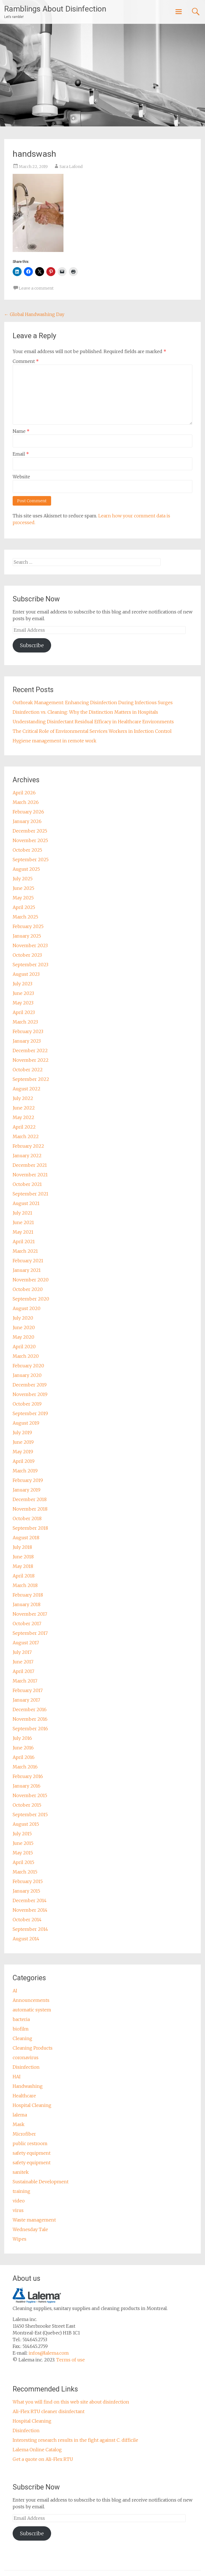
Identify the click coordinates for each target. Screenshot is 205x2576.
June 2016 (23, 1747)
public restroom (30, 2143)
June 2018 (23, 1556)
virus (18, 2210)
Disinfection (26, 2067)
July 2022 (23, 1098)
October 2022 (28, 1069)
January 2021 (27, 1270)
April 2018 (24, 1576)
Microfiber (24, 2134)
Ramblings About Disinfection (55, 8)
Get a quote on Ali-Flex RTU (43, 2459)
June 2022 (24, 1108)
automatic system (32, 2010)
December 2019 (30, 1385)
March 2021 (25, 1251)
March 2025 (25, 917)
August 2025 (26, 869)
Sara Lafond (71, 166)
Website (21, 476)
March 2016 (25, 1767)
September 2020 (31, 1299)
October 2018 (27, 1518)
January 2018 (26, 1604)
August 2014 (26, 1938)
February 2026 (28, 812)
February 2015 (28, 1881)
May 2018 (23, 1566)
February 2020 (28, 1365)
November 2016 (30, 1719)
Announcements (31, 2000)
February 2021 (28, 1260)
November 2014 (30, 1910)
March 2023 (25, 1022)
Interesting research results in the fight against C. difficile (75, 2440)
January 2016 (26, 1786)
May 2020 (23, 1337)
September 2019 (30, 1413)
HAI (16, 2076)
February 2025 (28, 926)
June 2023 (23, 993)
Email (21, 454)
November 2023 (30, 945)
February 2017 (28, 1690)
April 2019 (24, 1461)
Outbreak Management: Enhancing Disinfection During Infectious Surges (93, 702)
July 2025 (23, 878)
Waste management (34, 2220)
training (21, 2191)
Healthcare (24, 2095)
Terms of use (70, 2360)
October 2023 (27, 955)
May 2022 (23, 1117)
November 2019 (30, 1394)
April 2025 (24, 907)
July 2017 (22, 1652)
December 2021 (30, 1165)
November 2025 (30, 840)
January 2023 (27, 1041)
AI (15, 1990)
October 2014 (27, 1919)
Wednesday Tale (30, 2229)
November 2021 (30, 1174)
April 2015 (23, 1862)
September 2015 (30, 1814)
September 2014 (30, 1929)
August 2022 (26, 1089)
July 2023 (22, 983)
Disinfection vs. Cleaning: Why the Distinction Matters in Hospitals (85, 712)
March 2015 (25, 1872)
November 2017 (30, 1614)
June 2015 (23, 1843)
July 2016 (22, 1738)
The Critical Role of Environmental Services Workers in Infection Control (92, 731)
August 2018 (26, 1537)
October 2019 (27, 1404)
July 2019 (22, 1432)
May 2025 (23, 898)
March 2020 (26, 1356)
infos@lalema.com (49, 2353)
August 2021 (26, 1203)
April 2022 (24, 1127)
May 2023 (23, 1003)
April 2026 (24, 792)
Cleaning (22, 2038)
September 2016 (30, 1728)
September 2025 (31, 859)
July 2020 (23, 1318)
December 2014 (30, 1900)
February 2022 (28, 1146)
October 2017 (27, 1623)
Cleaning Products (33, 2048)
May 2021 (23, 1232)
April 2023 (24, 1012)
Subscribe (32, 645)
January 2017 (26, 1700)
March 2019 (25, 1471)
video (19, 2201)
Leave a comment (36, 288)
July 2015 (22, 1833)
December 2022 (30, 1050)
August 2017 (26, 1642)
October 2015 (27, 1805)
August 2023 (26, 974)
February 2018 (28, 1595)
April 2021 (24, 1241)
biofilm (21, 2029)
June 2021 (23, 1222)
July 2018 (22, 1547)
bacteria (21, 2019)
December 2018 (30, 1499)
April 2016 (24, 1757)
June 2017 (23, 1662)
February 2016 (28, 1776)
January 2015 (26, 1891)
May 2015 (23, 1853)
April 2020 (24, 1346)
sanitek (21, 2172)
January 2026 (27, 821)
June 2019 (23, 1442)
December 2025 (30, 831)
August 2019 (26, 1423)
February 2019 (28, 1480)
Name (21, 431)
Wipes (19, 2239)
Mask (18, 2124)
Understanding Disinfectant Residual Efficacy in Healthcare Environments (93, 721)
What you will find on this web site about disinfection (71, 2402)
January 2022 (27, 1155)
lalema (20, 2115)
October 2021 (27, 1184)
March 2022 (26, 1136)
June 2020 (24, 1327)
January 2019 (26, 1490)
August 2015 (26, 1824)
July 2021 (22, 1213)
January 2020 (27, 1375)
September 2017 (30, 1633)
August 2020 (26, 1308)
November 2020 (31, 1280)
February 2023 (28, 1031)
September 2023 (30, 964)
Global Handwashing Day (34, 314)
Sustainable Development (41, 2181)
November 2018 (30, 1509)
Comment (26, 361)
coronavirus (25, 2057)
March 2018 (25, 1585)
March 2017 (25, 1681)
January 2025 (27, 936)
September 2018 (30, 1528)
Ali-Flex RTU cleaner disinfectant (49, 2411)
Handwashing (28, 2086)
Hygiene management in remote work (54, 741)
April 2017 (23, 1671)
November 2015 (30, 1795)
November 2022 (31, 1060)
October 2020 (28, 1289)
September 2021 (30, 1194)
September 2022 (31, 1079)
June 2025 (23, 888)
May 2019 (23, 1451)
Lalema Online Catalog (37, 2449)
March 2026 (26, 802)
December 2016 (30, 1709)
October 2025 (27, 850)
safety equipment (32, 2153)
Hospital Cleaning (32, 2105)
